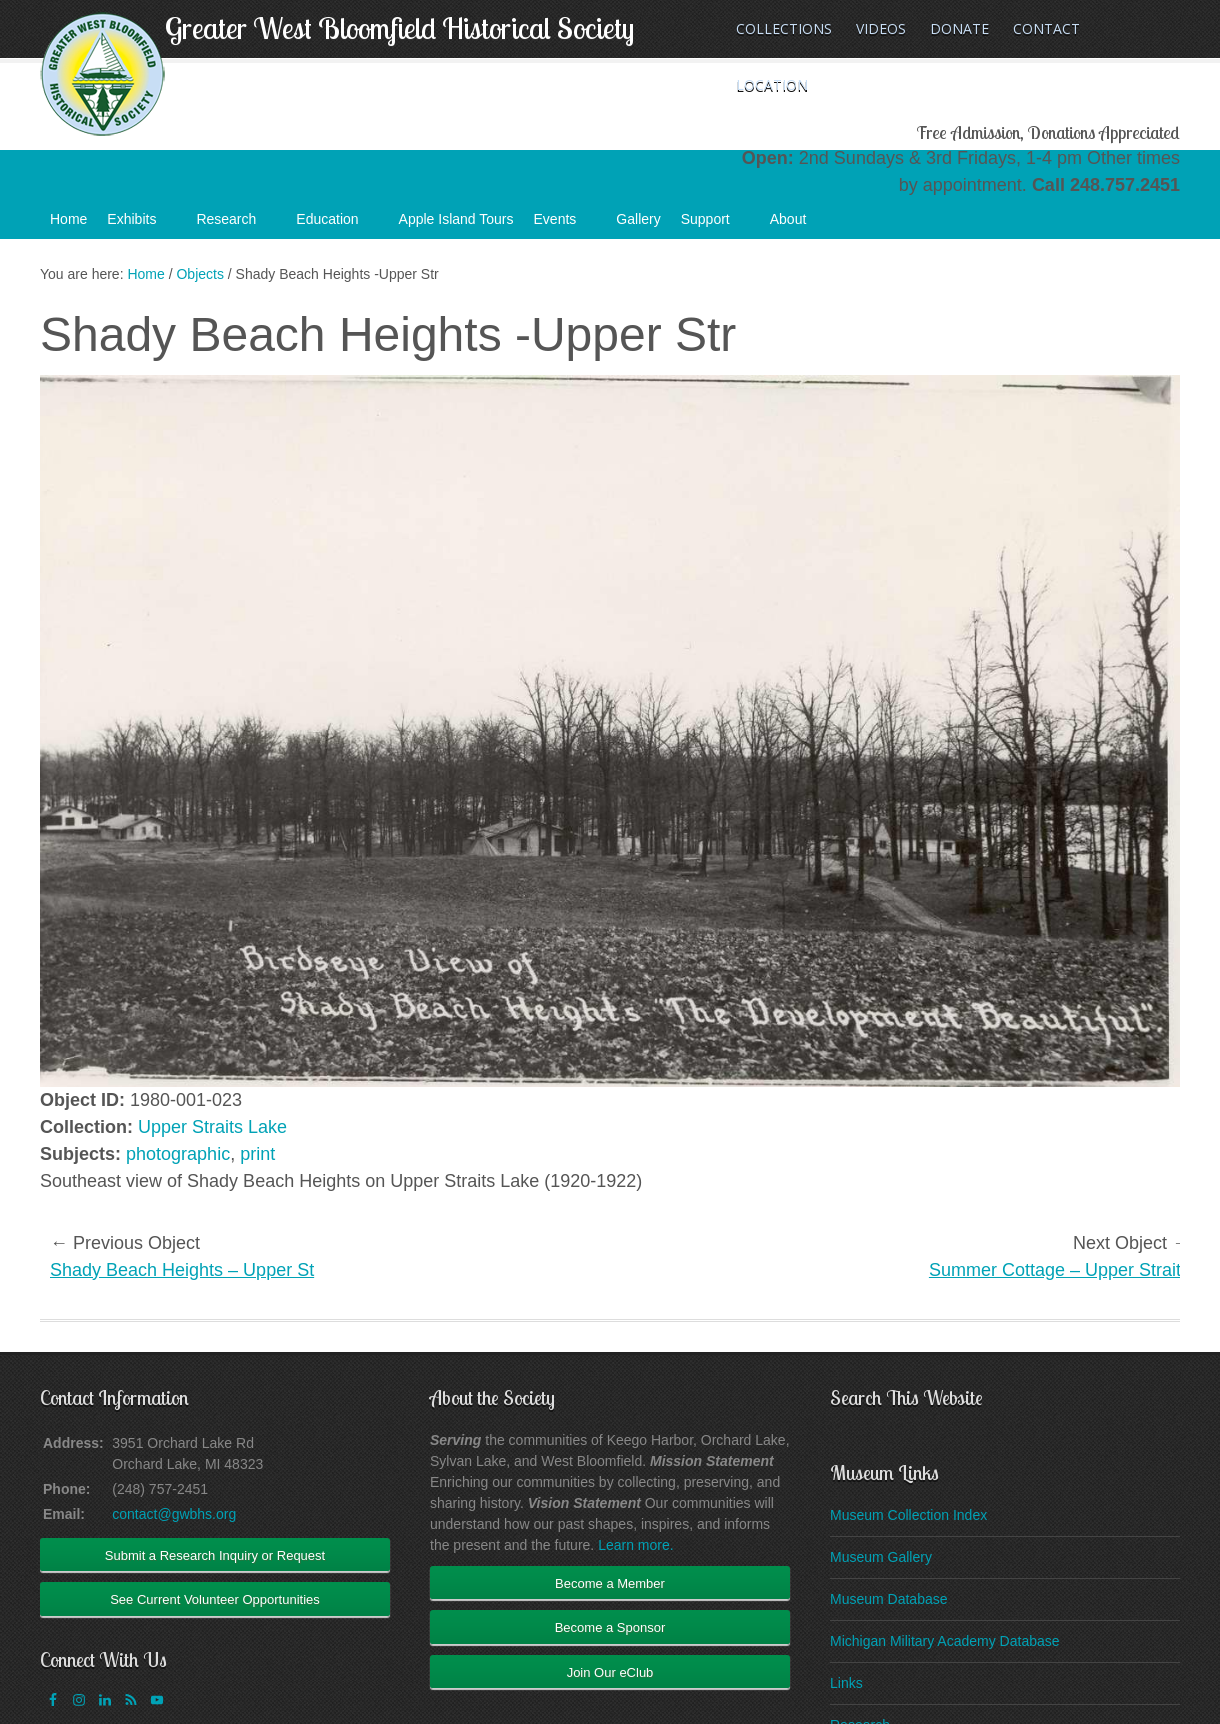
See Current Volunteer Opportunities (215, 1599)
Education (337, 225)
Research (236, 225)
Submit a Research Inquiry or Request (215, 1555)
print (257, 1154)
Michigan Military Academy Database (945, 1641)
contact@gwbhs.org (174, 1514)
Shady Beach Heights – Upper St (182, 1270)
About (798, 225)
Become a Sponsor (610, 1627)
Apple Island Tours (456, 219)
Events (565, 225)
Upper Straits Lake (212, 1127)
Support (715, 225)
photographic (178, 1154)
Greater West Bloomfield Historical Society (399, 28)
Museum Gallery (881, 1557)
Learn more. (635, 1545)
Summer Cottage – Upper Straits (1059, 1270)
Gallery (638, 219)
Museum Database (889, 1599)
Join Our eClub (610, 1672)
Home (68, 219)
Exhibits (141, 225)
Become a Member (610, 1583)
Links (846, 1683)
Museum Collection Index (908, 1515)
